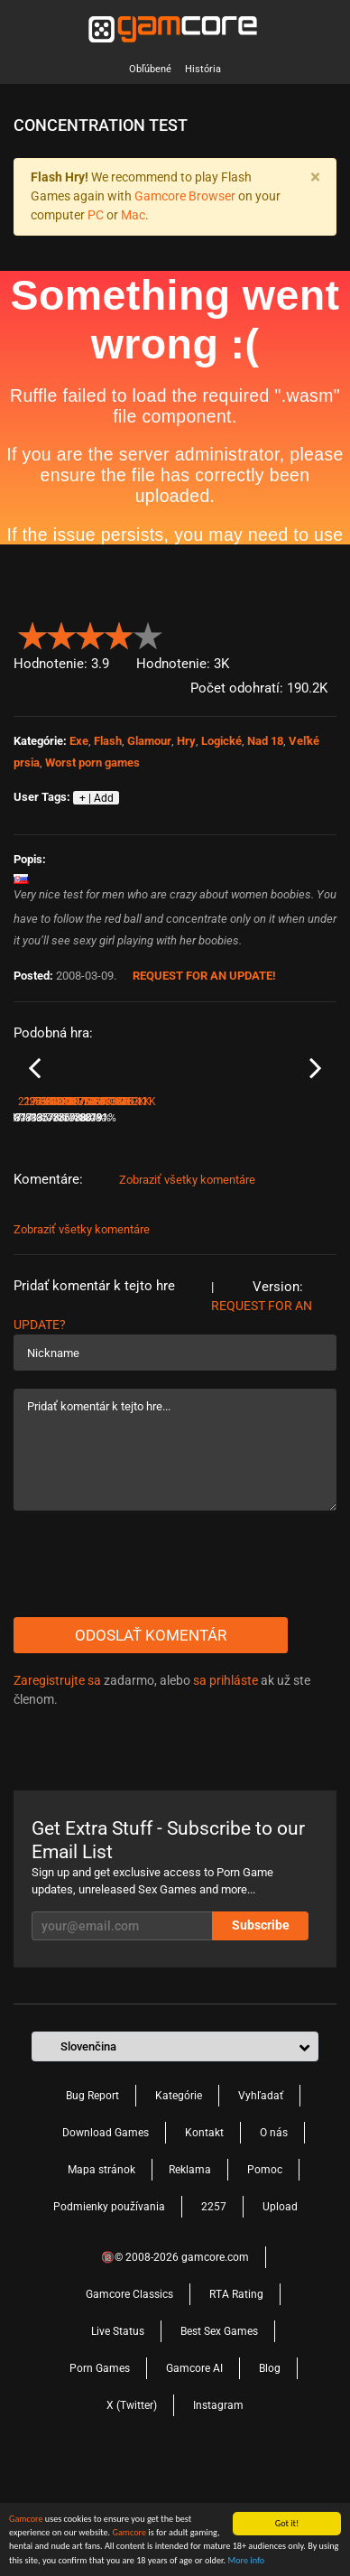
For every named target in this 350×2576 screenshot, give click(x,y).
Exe (78, 741)
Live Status (117, 2440)
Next (315, 1122)
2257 (213, 2316)
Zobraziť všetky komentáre (187, 1289)
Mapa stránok (101, 2279)
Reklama (190, 2279)
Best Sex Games (219, 2440)
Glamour (149, 741)
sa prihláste (225, 1789)
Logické (221, 741)
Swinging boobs (217, 1202)
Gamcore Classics (129, 2403)
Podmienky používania (109, 2316)
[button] (326, 631)
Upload (280, 2316)
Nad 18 (265, 741)
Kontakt (204, 2242)
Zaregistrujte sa (57, 1789)
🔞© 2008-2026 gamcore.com (175, 2366)
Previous (35, 1122)
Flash (108, 741)
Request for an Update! (204, 975)
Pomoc (264, 2279)
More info (245, 2563)
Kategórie (178, 2205)
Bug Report (92, 2205)
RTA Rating (236, 2403)
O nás (274, 2242)
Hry (186, 741)
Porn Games (99, 2477)
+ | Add (96, 798)
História (203, 69)
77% (162, 1227)
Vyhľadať (260, 2205)
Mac (133, 215)
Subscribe (261, 2034)
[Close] (315, 178)
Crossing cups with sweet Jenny (92, 1202)
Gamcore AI (194, 2477)
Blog (270, 2477)
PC (96, 215)
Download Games (105, 2242)
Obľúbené (150, 69)
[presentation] (151, 1673)
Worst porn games (92, 762)
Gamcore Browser (184, 196)
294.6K (199, 1227)
